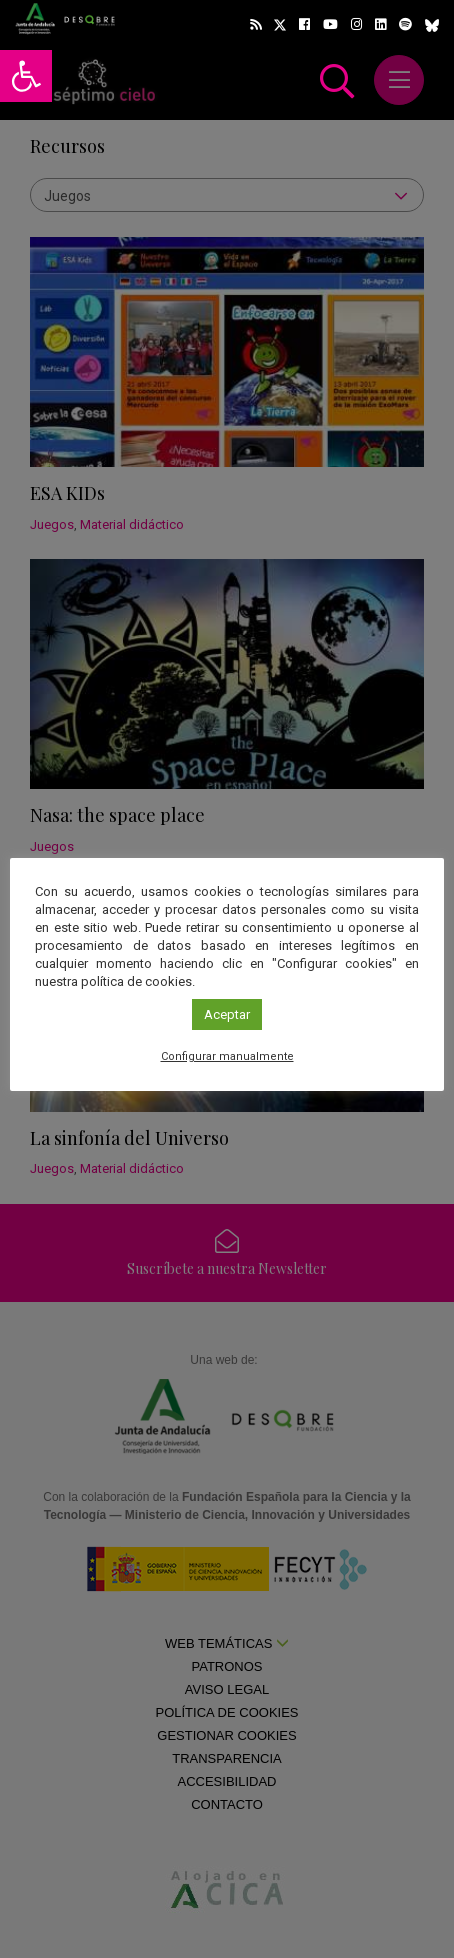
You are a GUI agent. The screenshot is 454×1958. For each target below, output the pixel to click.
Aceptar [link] (227, 1014)
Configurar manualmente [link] (227, 1056)
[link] (26, 76)
